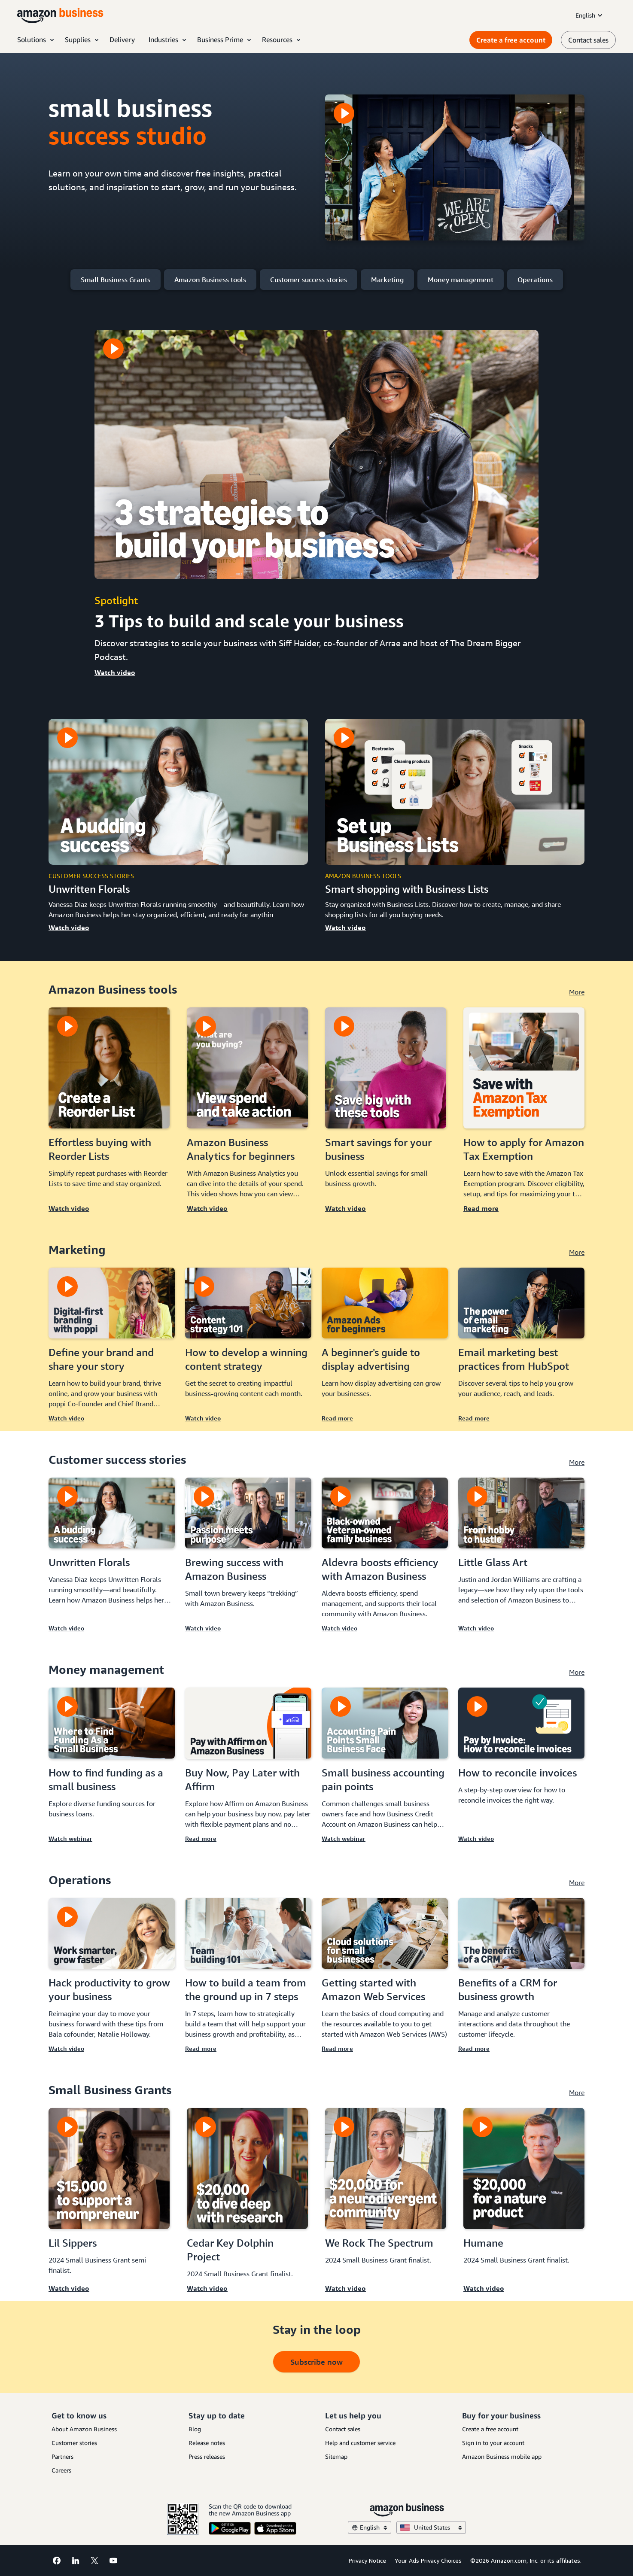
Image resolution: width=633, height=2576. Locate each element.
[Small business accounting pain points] (385, 1723)
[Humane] (523, 2168)
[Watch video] (109, 1114)
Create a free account (510, 40)
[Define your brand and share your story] (112, 1303)
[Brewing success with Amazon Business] (248, 1513)
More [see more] (576, 992)
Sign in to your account (493, 2442)
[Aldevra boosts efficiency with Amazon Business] (385, 1513)
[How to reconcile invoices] (521, 1723)
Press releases (207, 2456)
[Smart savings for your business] (385, 1067)
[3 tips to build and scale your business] (316, 455)
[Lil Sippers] (109, 2168)
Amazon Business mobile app (502, 2456)
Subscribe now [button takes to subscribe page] (316, 2361)
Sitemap (336, 2456)
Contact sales (342, 2429)
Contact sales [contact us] (588, 40)
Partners (62, 2456)
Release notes (207, 2442)
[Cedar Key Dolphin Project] (247, 2168)
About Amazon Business (84, 2429)
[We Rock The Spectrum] (385, 2168)
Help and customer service (360, 2442)
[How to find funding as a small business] (112, 1723)
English (589, 15)
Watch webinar (70, 1838)
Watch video (114, 672)
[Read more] (523, 1114)
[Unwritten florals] (178, 792)
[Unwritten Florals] (112, 1513)
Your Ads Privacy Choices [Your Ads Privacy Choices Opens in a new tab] (428, 2560)
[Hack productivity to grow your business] (112, 1933)
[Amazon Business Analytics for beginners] (247, 1067)
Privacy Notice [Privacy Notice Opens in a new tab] (367, 2560)
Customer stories (74, 2442)
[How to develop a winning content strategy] (248, 1303)
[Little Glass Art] (521, 1513)
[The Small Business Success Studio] (454, 167)
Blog (195, 2429)
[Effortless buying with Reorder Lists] (109, 1067)
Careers (61, 2470)
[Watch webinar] (112, 1769)
